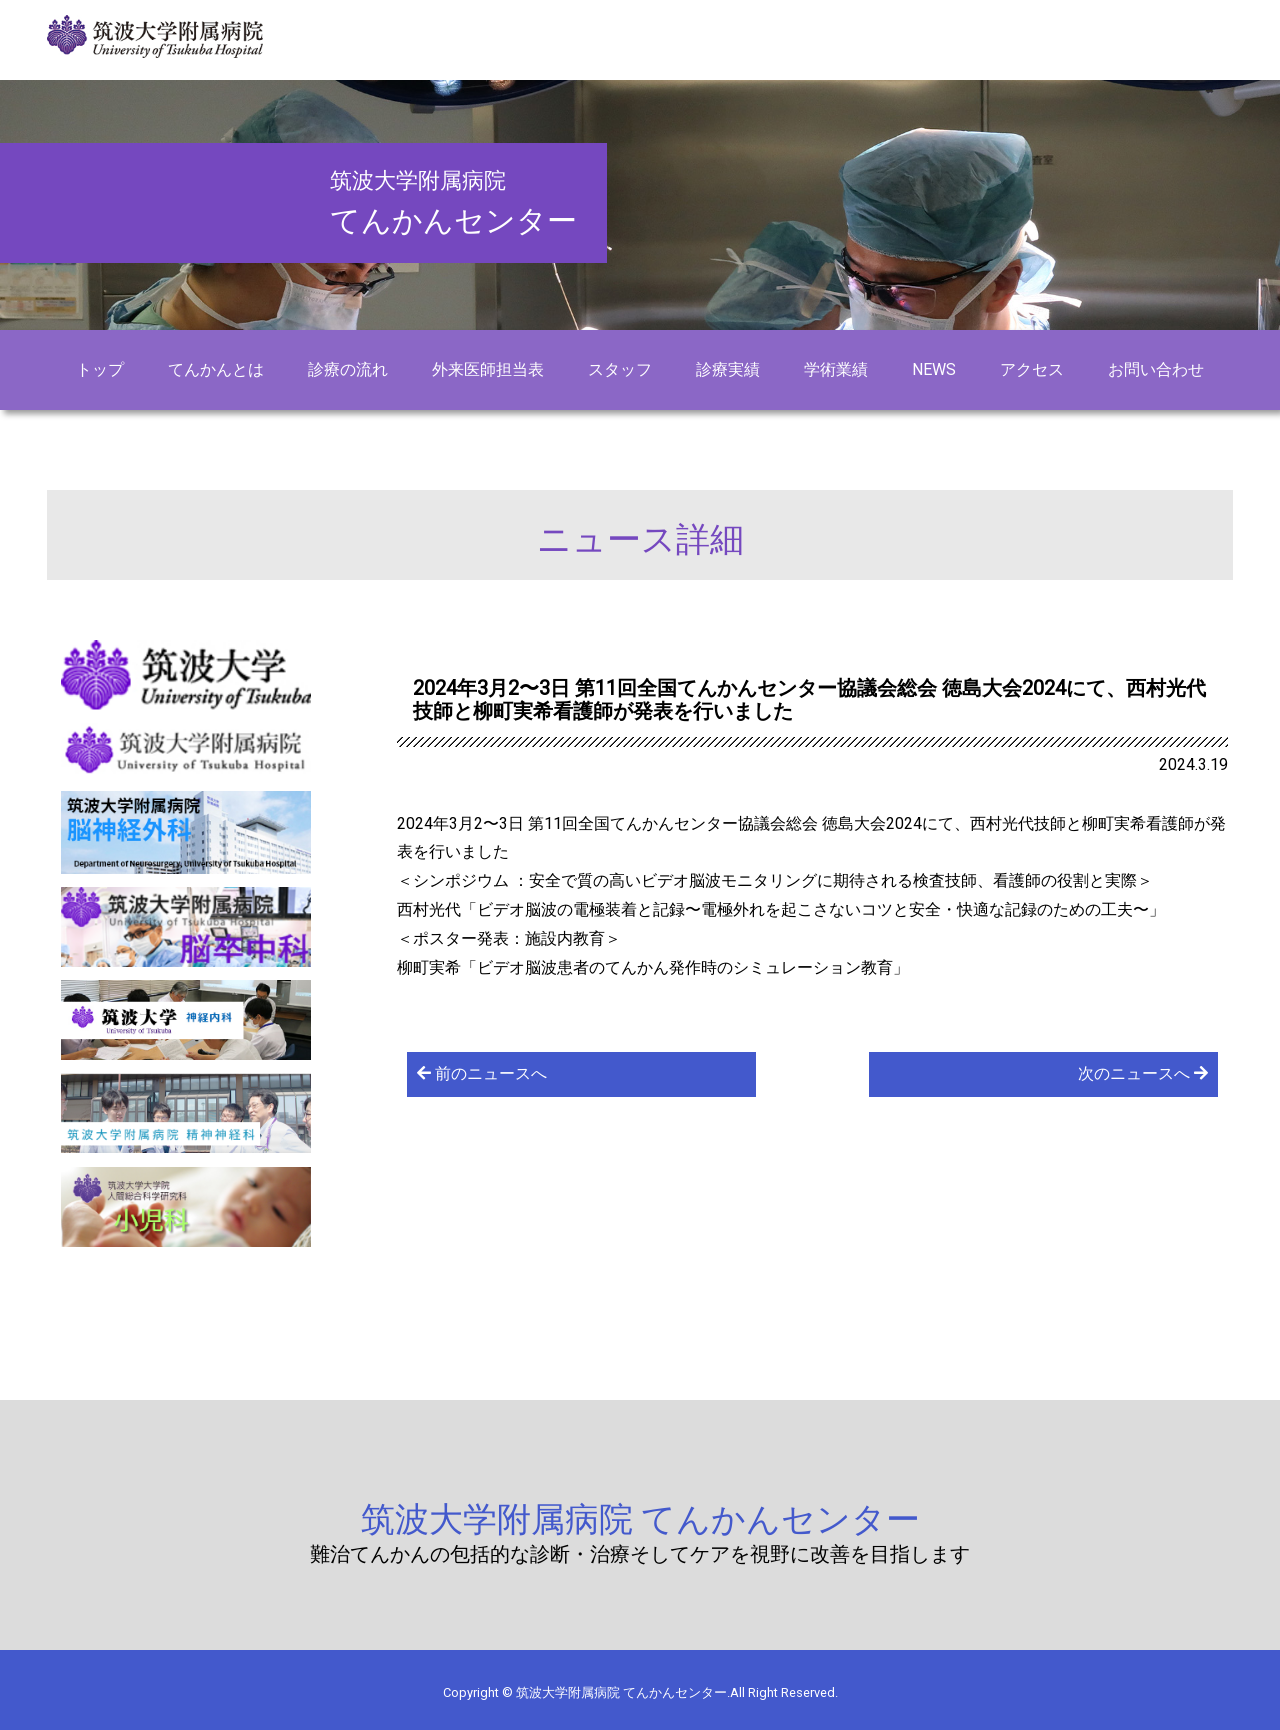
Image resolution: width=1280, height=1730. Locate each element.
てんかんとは (216, 369)
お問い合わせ (1156, 369)
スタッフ (620, 369)
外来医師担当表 (488, 369)
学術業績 (836, 369)
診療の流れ (348, 369)
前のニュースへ (482, 1073)
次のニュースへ (1143, 1073)
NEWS (934, 369)
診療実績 (728, 369)
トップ (100, 369)
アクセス (1032, 369)
